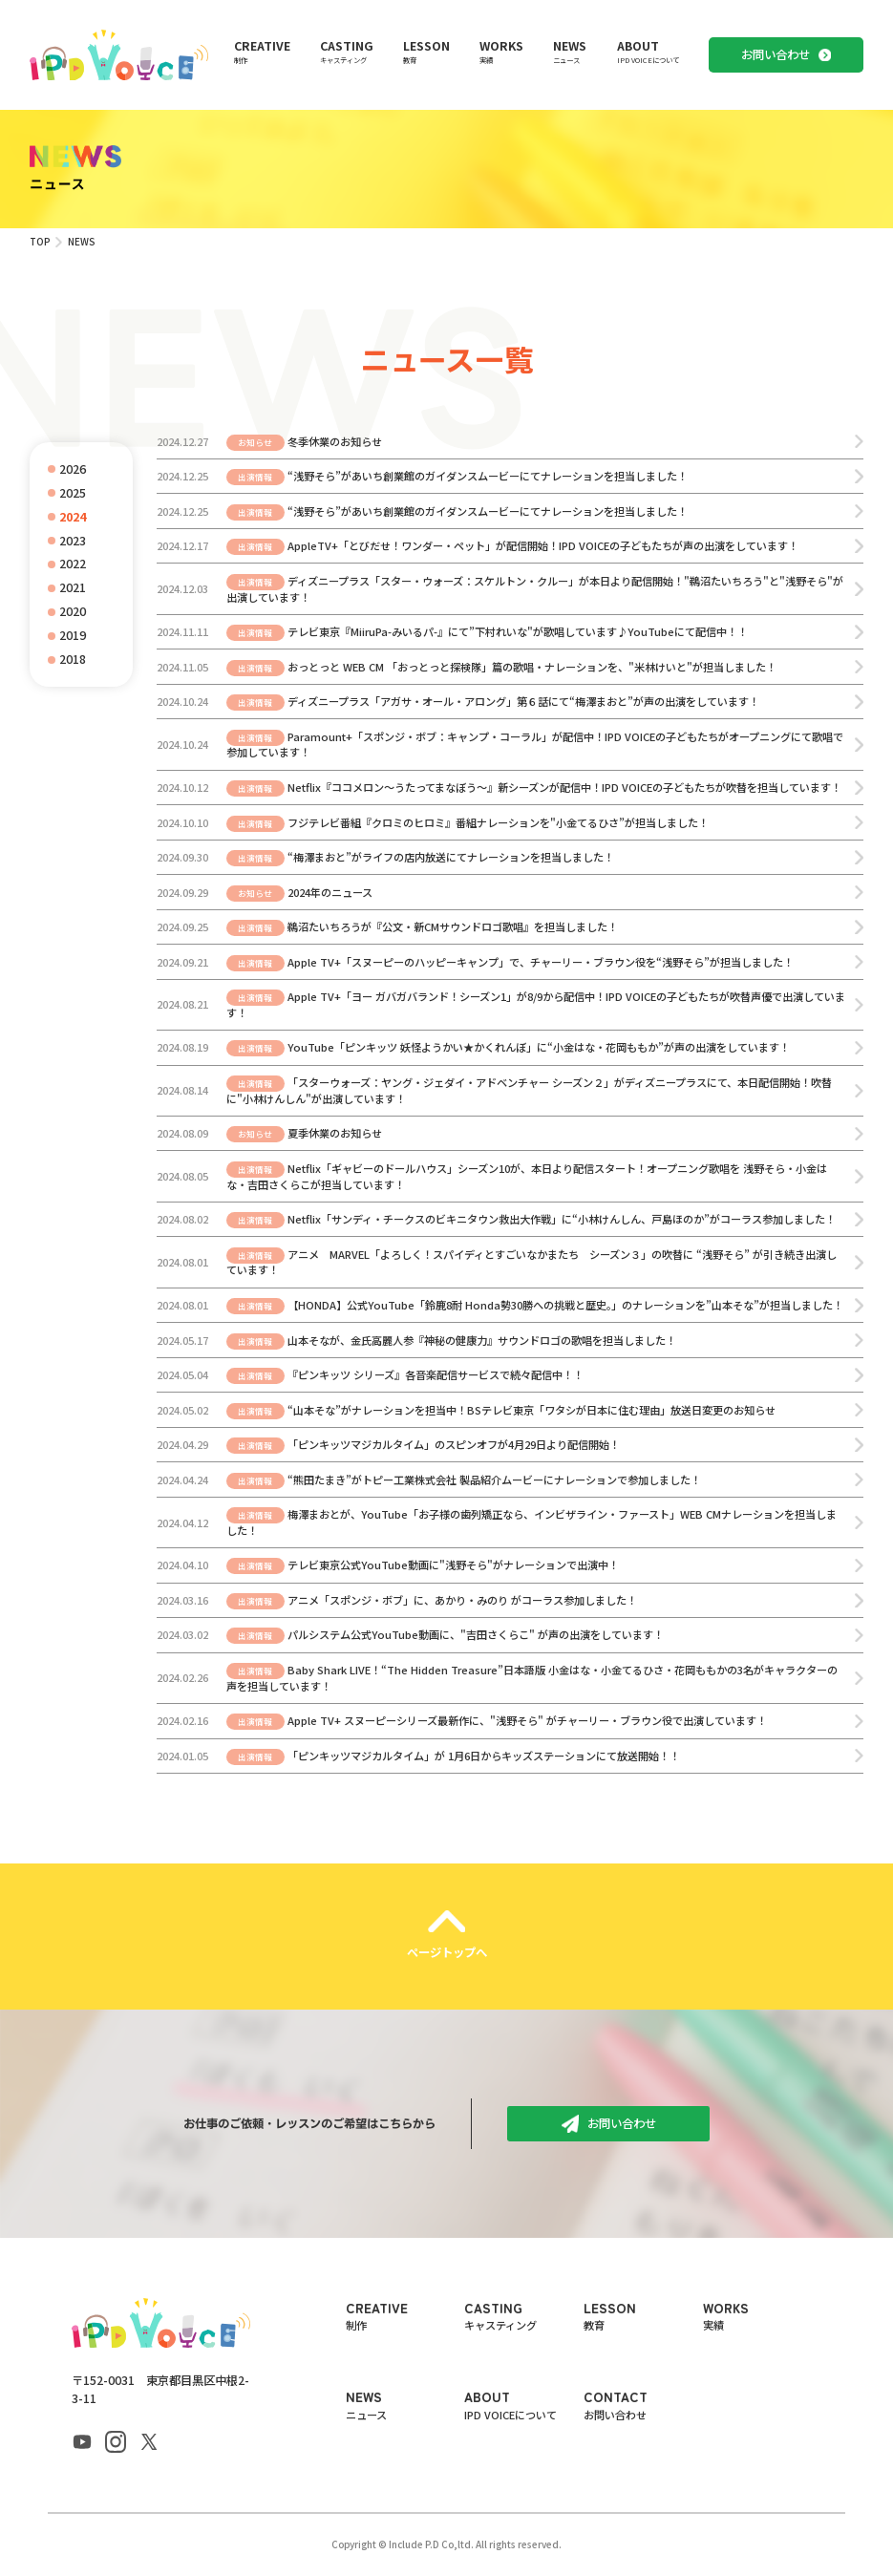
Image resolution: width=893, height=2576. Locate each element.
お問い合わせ (775, 54)
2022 (72, 563)
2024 (72, 516)
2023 (72, 540)
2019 (72, 635)
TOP (40, 241)
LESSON (426, 51)
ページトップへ (447, 1952)
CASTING (346, 51)
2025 (72, 492)
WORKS (501, 51)
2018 (72, 659)
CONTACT (643, 2404)
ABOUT (648, 51)
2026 (72, 469)
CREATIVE (262, 51)
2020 (72, 611)
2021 (72, 587)
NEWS (569, 51)
